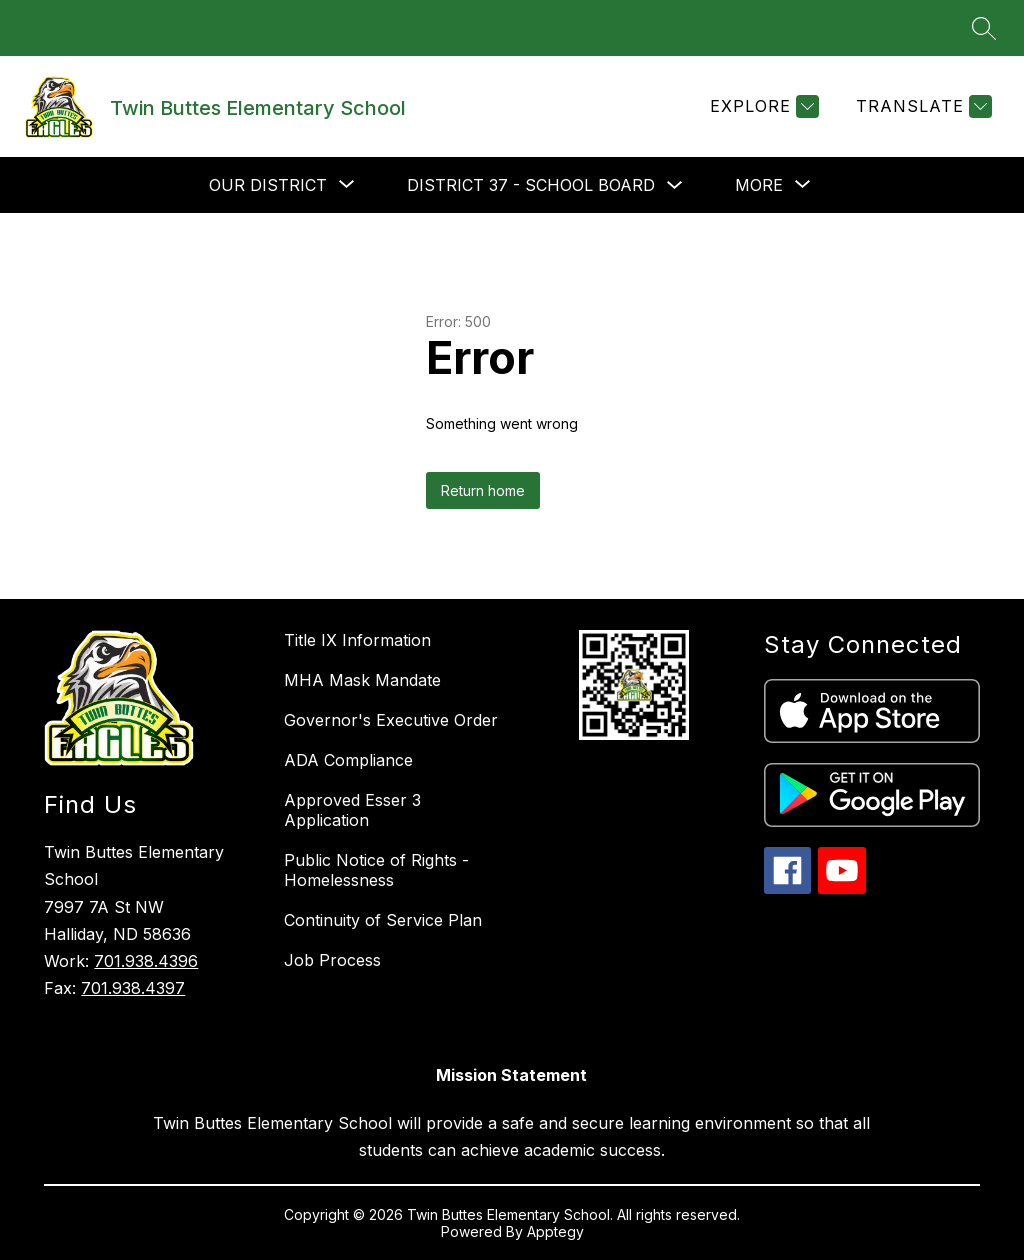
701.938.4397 (133, 988)
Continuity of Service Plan (383, 920)
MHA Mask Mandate (362, 680)
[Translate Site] (921, 106)
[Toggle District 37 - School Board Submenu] (675, 185)
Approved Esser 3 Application (352, 810)
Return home (483, 490)
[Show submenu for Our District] (268, 185)
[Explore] (762, 106)
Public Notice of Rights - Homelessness (376, 870)
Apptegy (555, 1231)
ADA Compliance (348, 760)
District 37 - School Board (531, 185)
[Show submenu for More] (759, 185)
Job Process (332, 960)
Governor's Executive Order (391, 720)
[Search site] (984, 28)
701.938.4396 (146, 961)
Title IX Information (357, 640)
